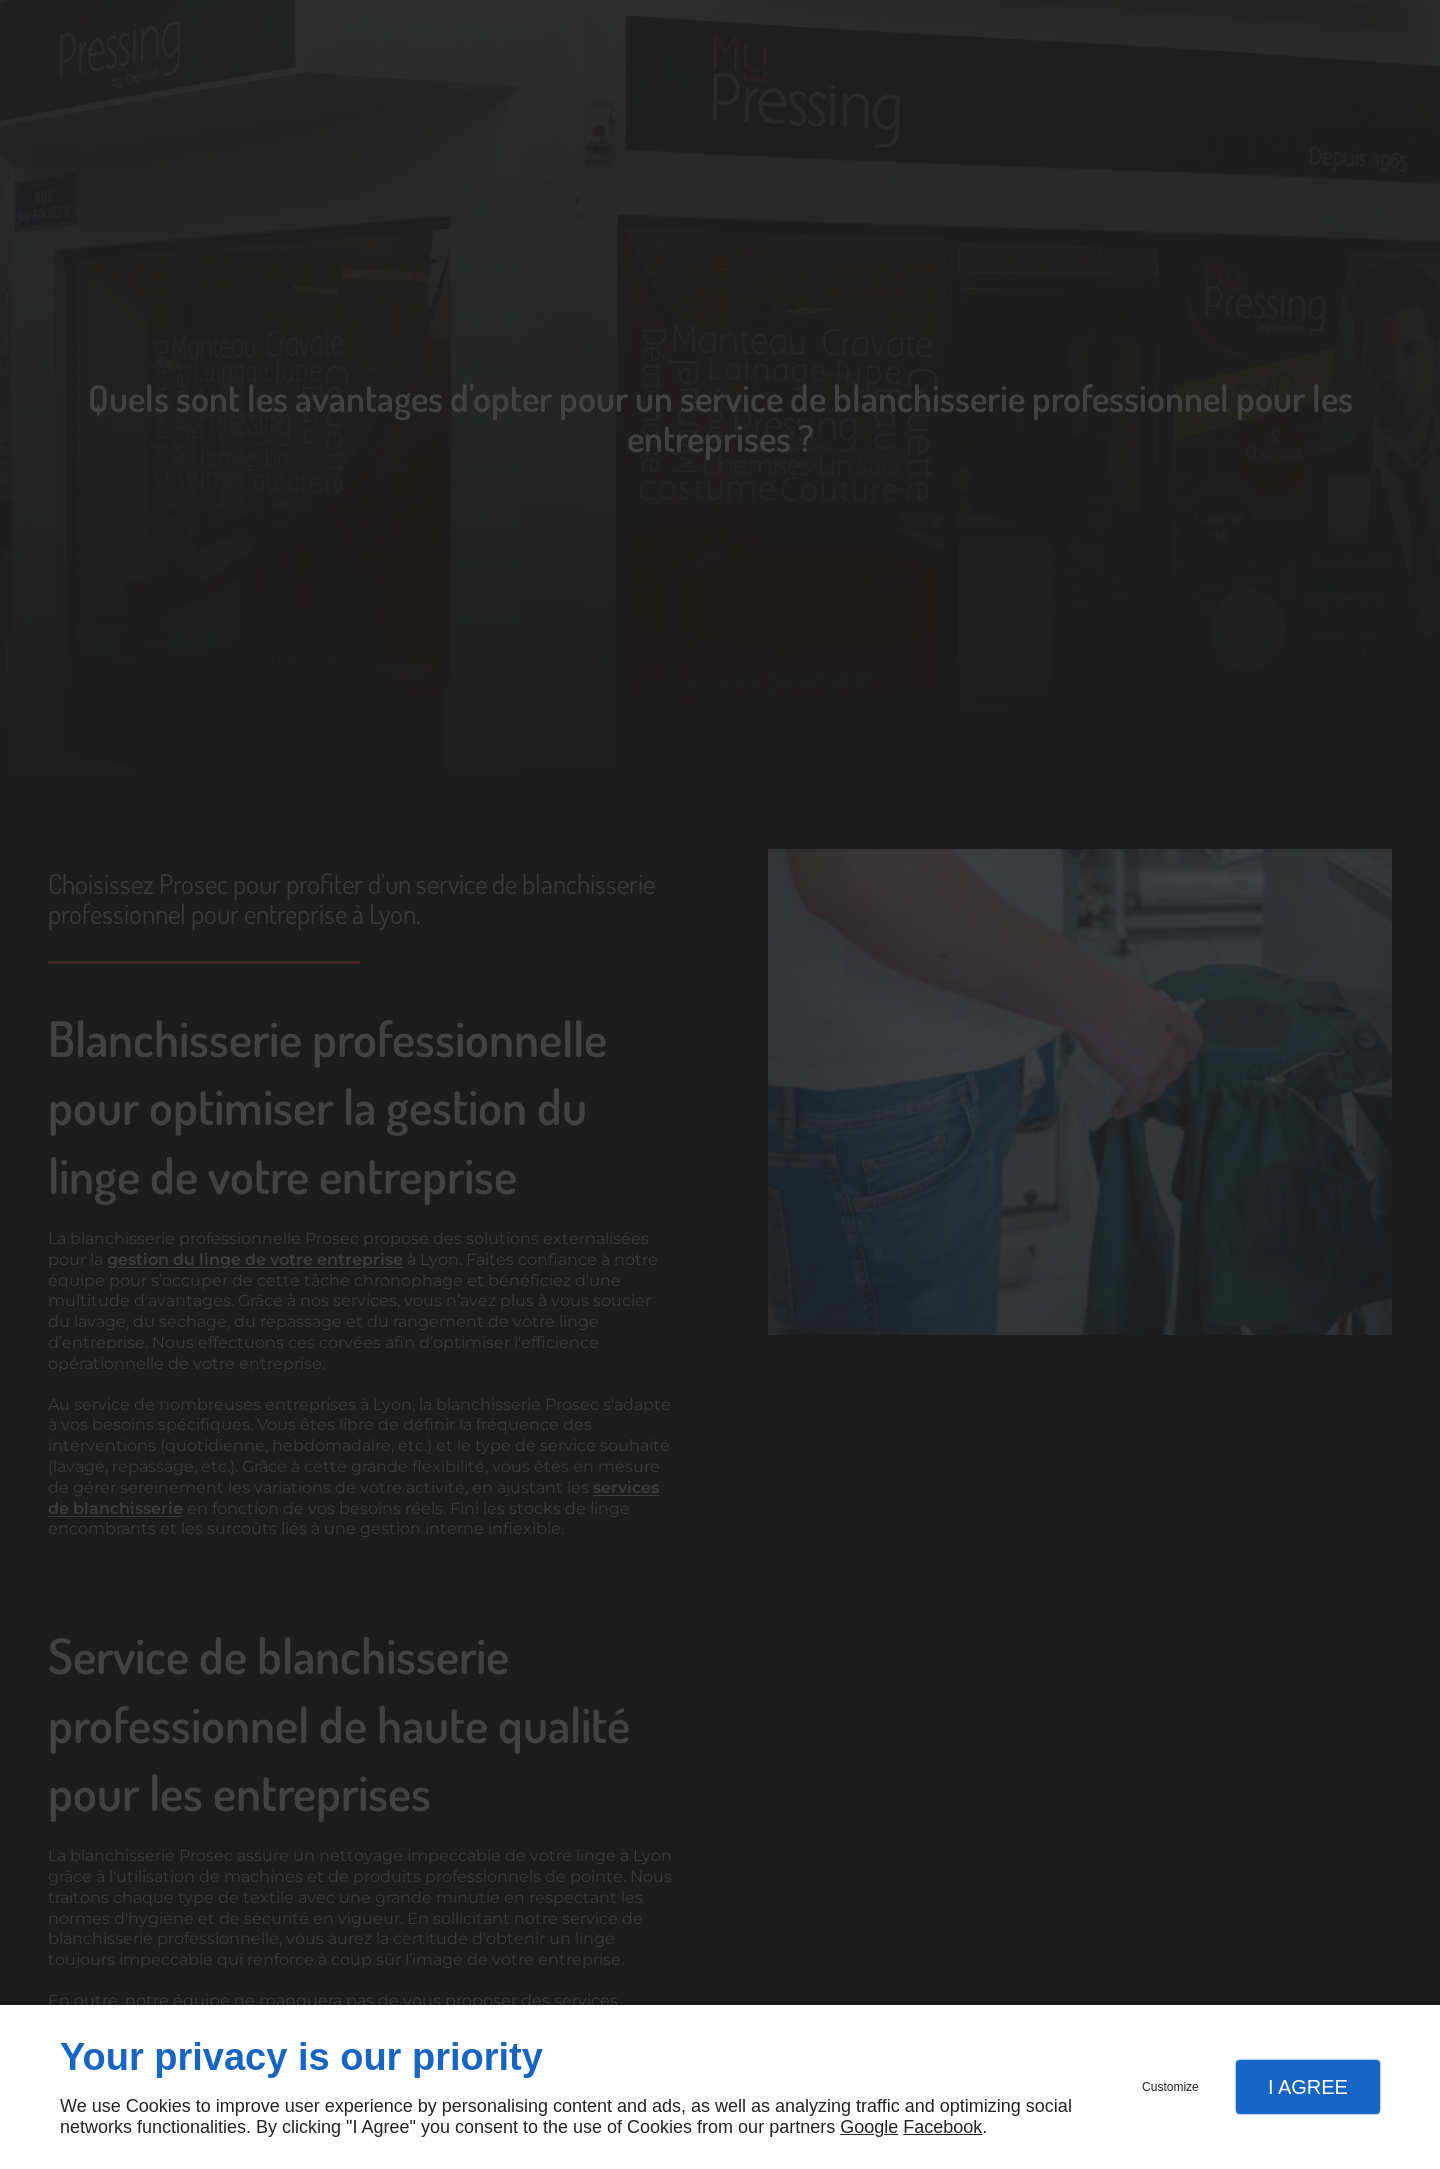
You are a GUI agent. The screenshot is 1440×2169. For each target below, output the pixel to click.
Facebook (942, 2127)
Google (869, 2127)
